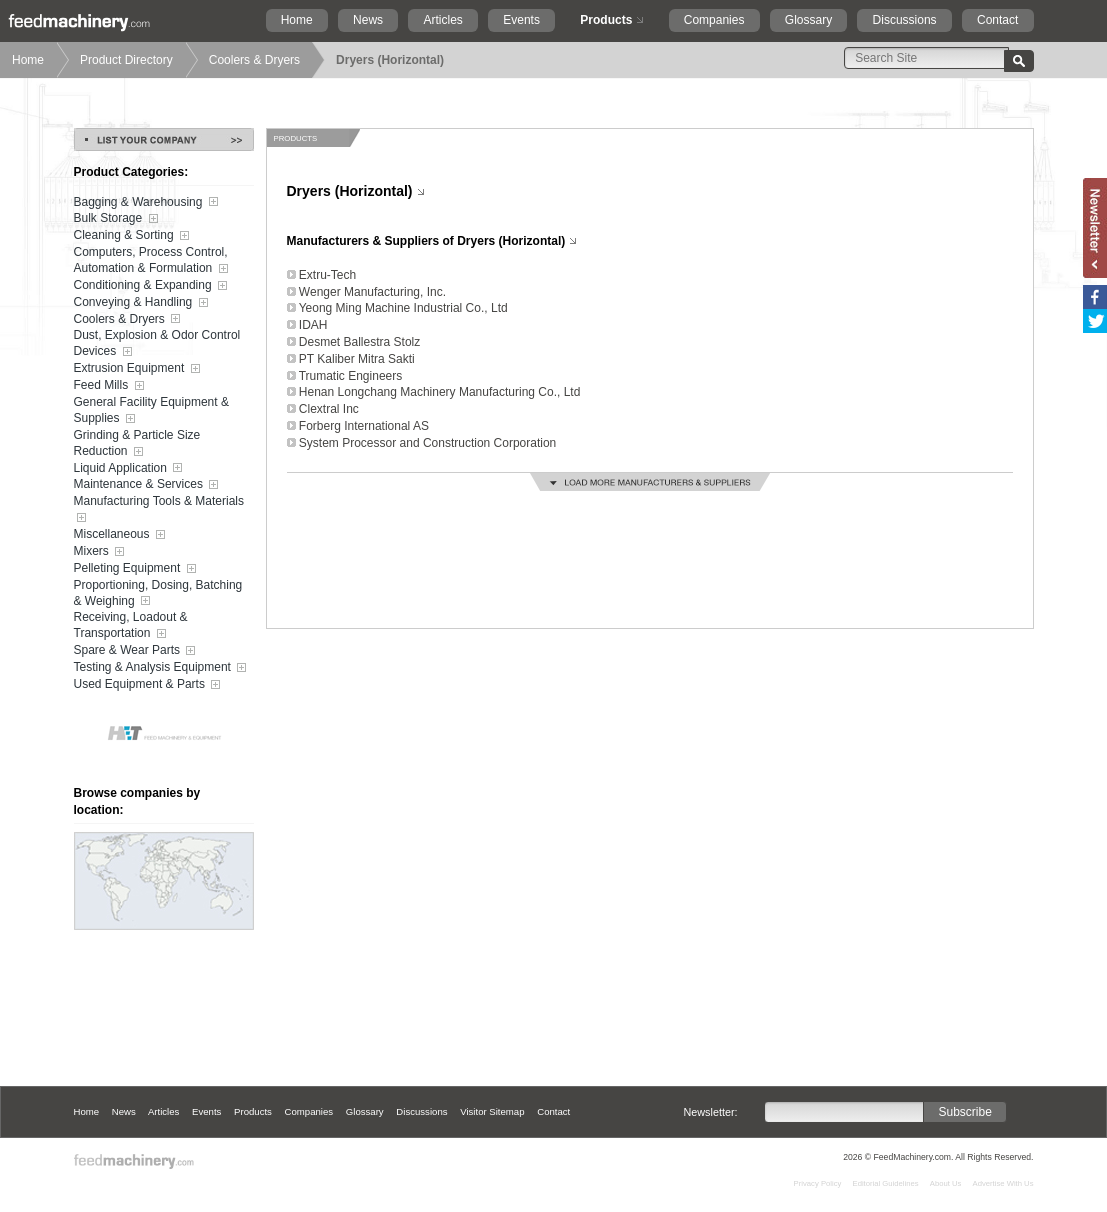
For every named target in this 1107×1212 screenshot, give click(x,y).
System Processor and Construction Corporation (427, 443)
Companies (714, 20)
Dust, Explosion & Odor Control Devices (157, 344)
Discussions (905, 20)
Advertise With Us (1003, 1183)
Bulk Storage (118, 219)
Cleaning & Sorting (133, 236)
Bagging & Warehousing (148, 202)
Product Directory (126, 60)
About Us (946, 1183)
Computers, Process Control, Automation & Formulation (153, 261)
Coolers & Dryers (254, 60)
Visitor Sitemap (492, 1111)
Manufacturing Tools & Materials (159, 510)
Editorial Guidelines (886, 1183)
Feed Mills (111, 386)
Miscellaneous (121, 535)
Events (521, 20)
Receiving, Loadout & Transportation (131, 626)
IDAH (313, 325)
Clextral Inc (329, 409)
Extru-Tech (327, 275)
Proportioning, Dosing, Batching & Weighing (158, 594)
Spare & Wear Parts (137, 651)
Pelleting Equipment (137, 569)
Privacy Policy (818, 1183)
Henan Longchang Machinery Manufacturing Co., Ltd (440, 392)
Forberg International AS (364, 426)
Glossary (808, 20)
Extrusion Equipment (139, 369)
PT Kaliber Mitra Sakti (357, 359)
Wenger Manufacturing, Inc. (372, 292)
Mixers (101, 552)
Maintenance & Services (148, 485)
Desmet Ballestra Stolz (359, 342)
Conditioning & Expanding (152, 286)
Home (297, 20)
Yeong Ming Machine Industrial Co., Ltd (403, 308)
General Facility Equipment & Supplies (151, 411)
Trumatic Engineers (351, 376)
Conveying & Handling (143, 303)
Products (606, 20)
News (368, 20)
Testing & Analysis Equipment (162, 668)
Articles (443, 20)
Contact (997, 20)
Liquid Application (130, 468)
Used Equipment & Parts (149, 685)
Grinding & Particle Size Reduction (137, 444)
